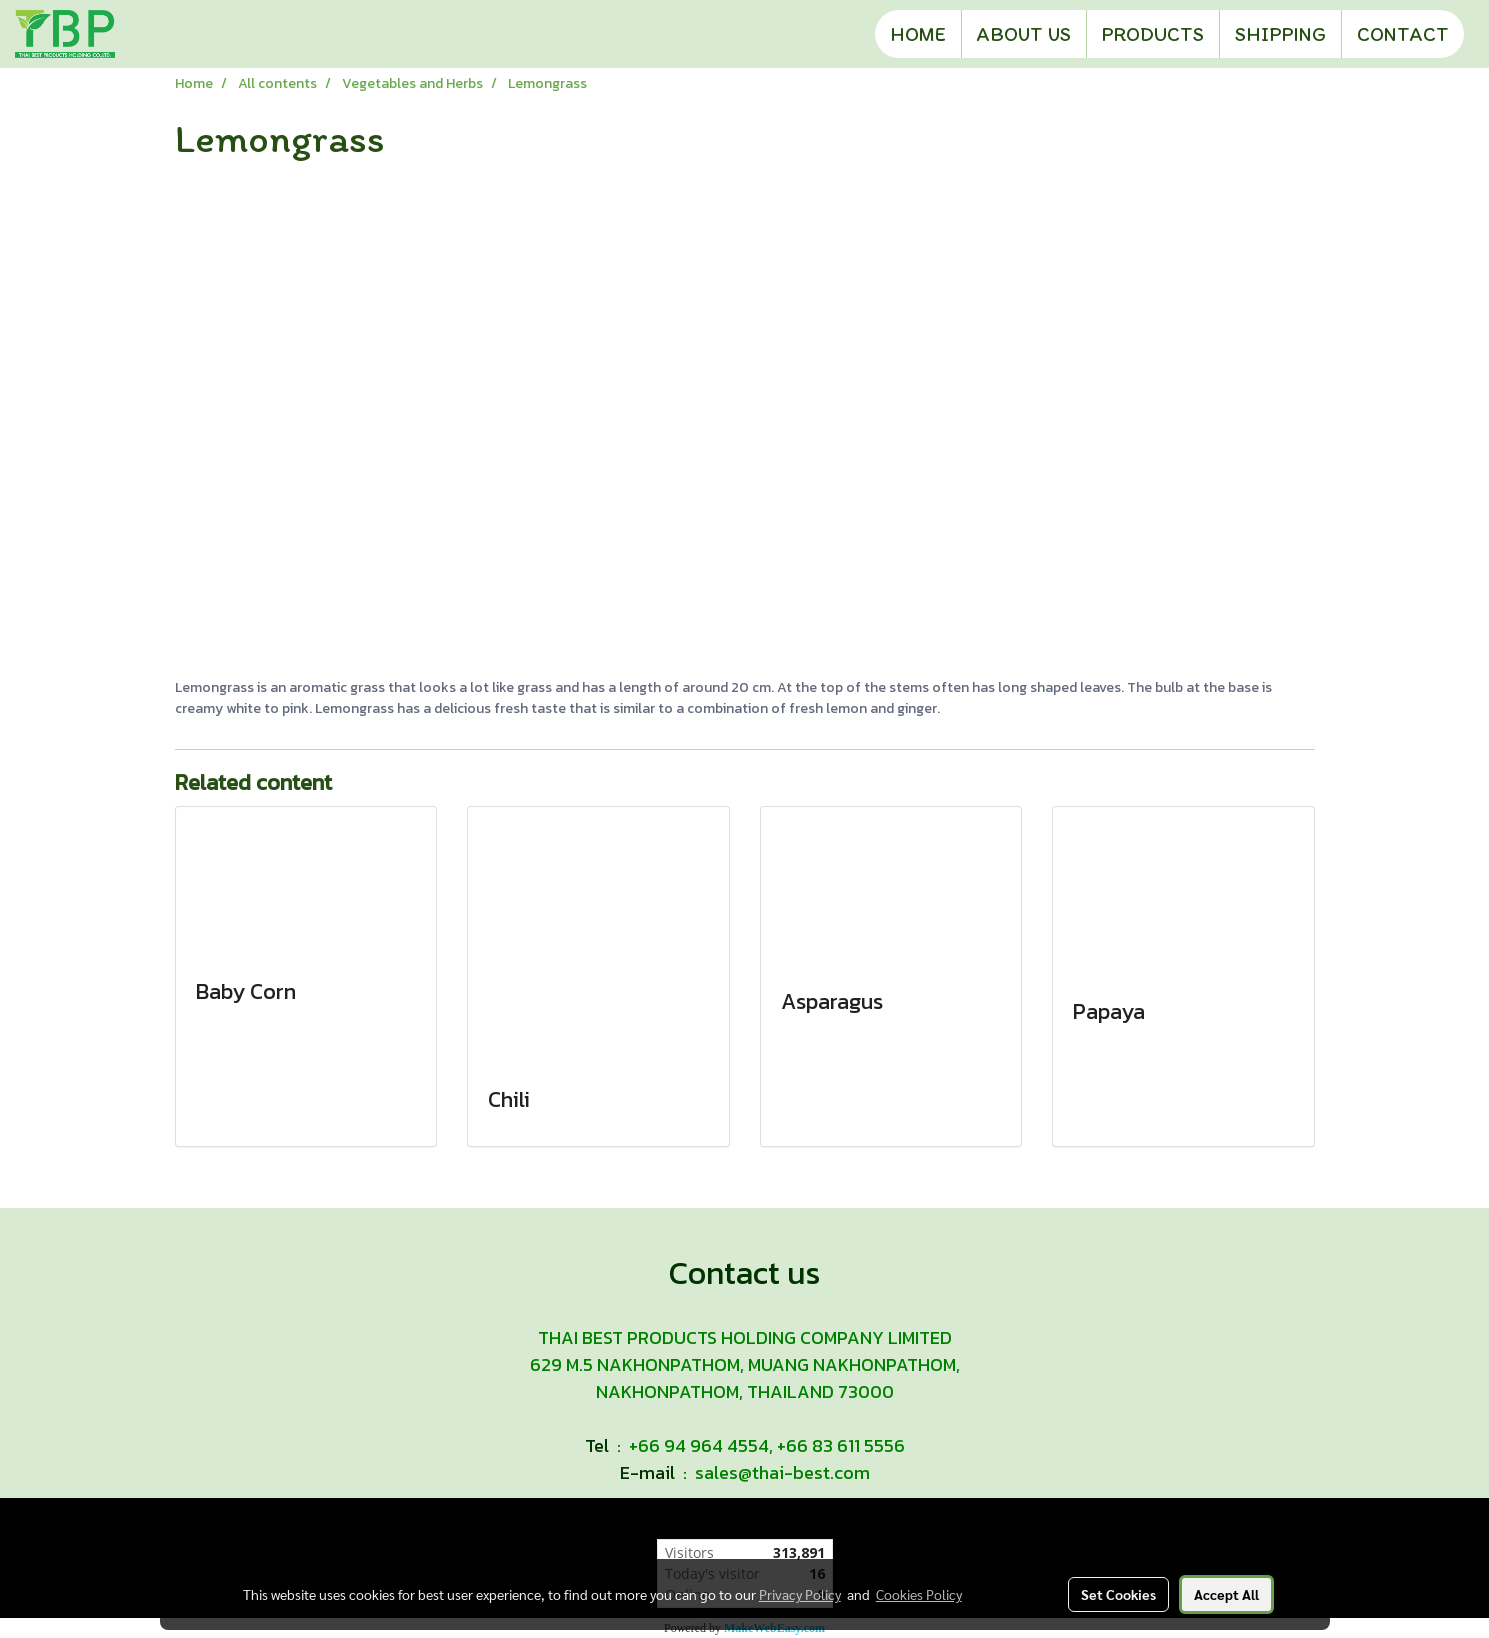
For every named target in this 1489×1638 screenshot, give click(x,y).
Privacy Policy (800, 1594)
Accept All (1226, 1594)
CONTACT (1403, 34)
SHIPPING (1280, 34)
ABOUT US (1024, 34)
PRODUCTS (1153, 34)
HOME (918, 34)
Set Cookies (1118, 1594)
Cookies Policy (919, 1594)
